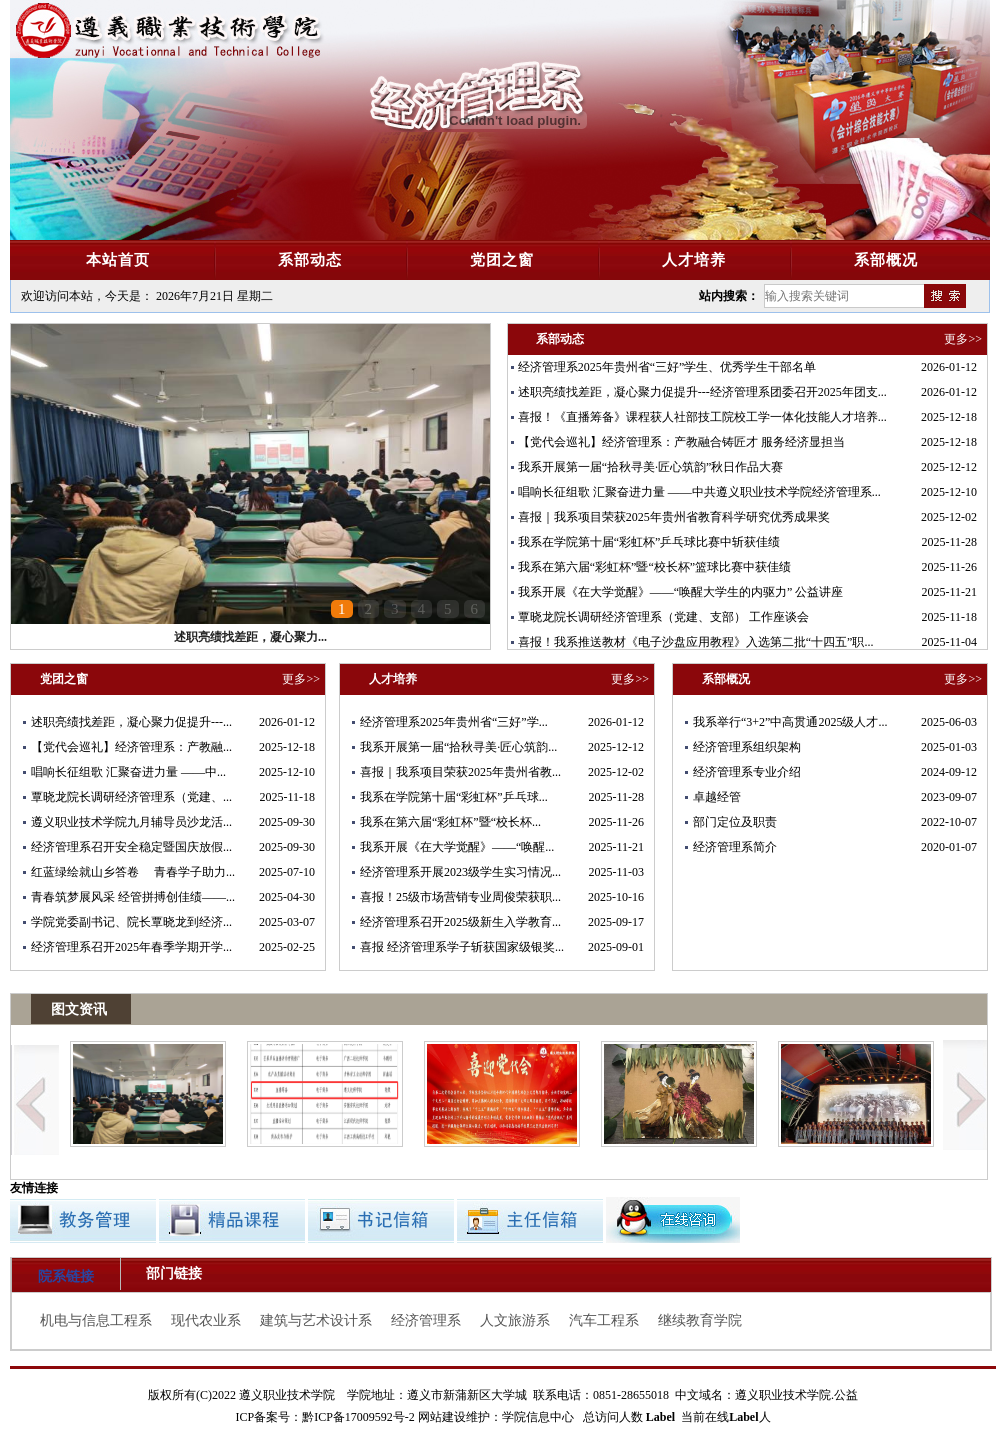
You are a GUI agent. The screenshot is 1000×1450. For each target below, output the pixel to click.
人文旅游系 (515, 1320)
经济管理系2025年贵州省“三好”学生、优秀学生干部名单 (667, 367)
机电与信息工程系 (96, 1320)
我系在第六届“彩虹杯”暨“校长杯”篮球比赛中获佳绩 (654, 567)
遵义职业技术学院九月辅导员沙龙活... (131, 822)
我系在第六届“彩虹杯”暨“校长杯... (450, 822)
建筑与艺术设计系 (316, 1320)
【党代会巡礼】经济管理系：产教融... (131, 747)
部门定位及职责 (735, 822)
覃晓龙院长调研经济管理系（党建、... (131, 797)
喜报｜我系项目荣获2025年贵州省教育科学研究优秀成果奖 (674, 517)
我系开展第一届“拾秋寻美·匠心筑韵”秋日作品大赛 (651, 467)
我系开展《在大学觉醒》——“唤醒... (457, 847)
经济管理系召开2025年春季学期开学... (131, 947)
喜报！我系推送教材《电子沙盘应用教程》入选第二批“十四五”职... (696, 642)
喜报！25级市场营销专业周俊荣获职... (460, 897)
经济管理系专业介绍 (747, 772)
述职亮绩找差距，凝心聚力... (250, 637)
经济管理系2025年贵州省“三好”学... (454, 722)
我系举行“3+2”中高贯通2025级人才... (790, 722)
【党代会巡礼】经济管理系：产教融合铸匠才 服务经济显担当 (681, 442)
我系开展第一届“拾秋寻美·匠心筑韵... (458, 747)
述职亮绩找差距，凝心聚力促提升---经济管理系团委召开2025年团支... (702, 392)
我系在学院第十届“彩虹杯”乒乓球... (454, 797)
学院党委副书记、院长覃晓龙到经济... (131, 922)
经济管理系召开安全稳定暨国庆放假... (131, 847)
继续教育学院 (700, 1320)
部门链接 (174, 1273)
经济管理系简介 (735, 847)
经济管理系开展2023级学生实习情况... (460, 872)
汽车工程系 (604, 1320)
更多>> (963, 339)
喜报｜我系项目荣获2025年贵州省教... (460, 772)
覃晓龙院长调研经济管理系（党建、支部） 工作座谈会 (663, 617)
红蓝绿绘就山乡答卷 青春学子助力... (133, 872)
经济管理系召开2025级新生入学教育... (460, 922)
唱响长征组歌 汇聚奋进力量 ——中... (128, 772)
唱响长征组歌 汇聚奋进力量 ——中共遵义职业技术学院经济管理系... (699, 492)
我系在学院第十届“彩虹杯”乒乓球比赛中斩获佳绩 (649, 542)
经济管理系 (426, 1320)
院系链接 (66, 1276)
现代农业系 (206, 1320)
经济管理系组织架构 (747, 747)
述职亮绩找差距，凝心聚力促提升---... (131, 722)
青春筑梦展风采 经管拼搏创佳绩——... (133, 897)
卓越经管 (717, 797)
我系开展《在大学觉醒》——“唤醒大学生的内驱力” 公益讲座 (681, 592)
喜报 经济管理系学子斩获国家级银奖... (462, 947)
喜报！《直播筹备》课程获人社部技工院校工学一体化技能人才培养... (702, 417)
